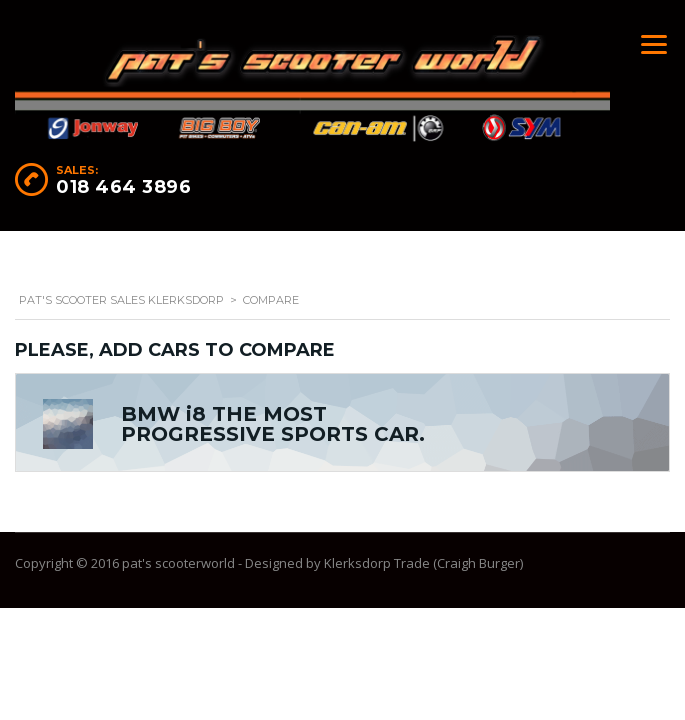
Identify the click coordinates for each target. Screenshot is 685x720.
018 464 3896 (123, 187)
